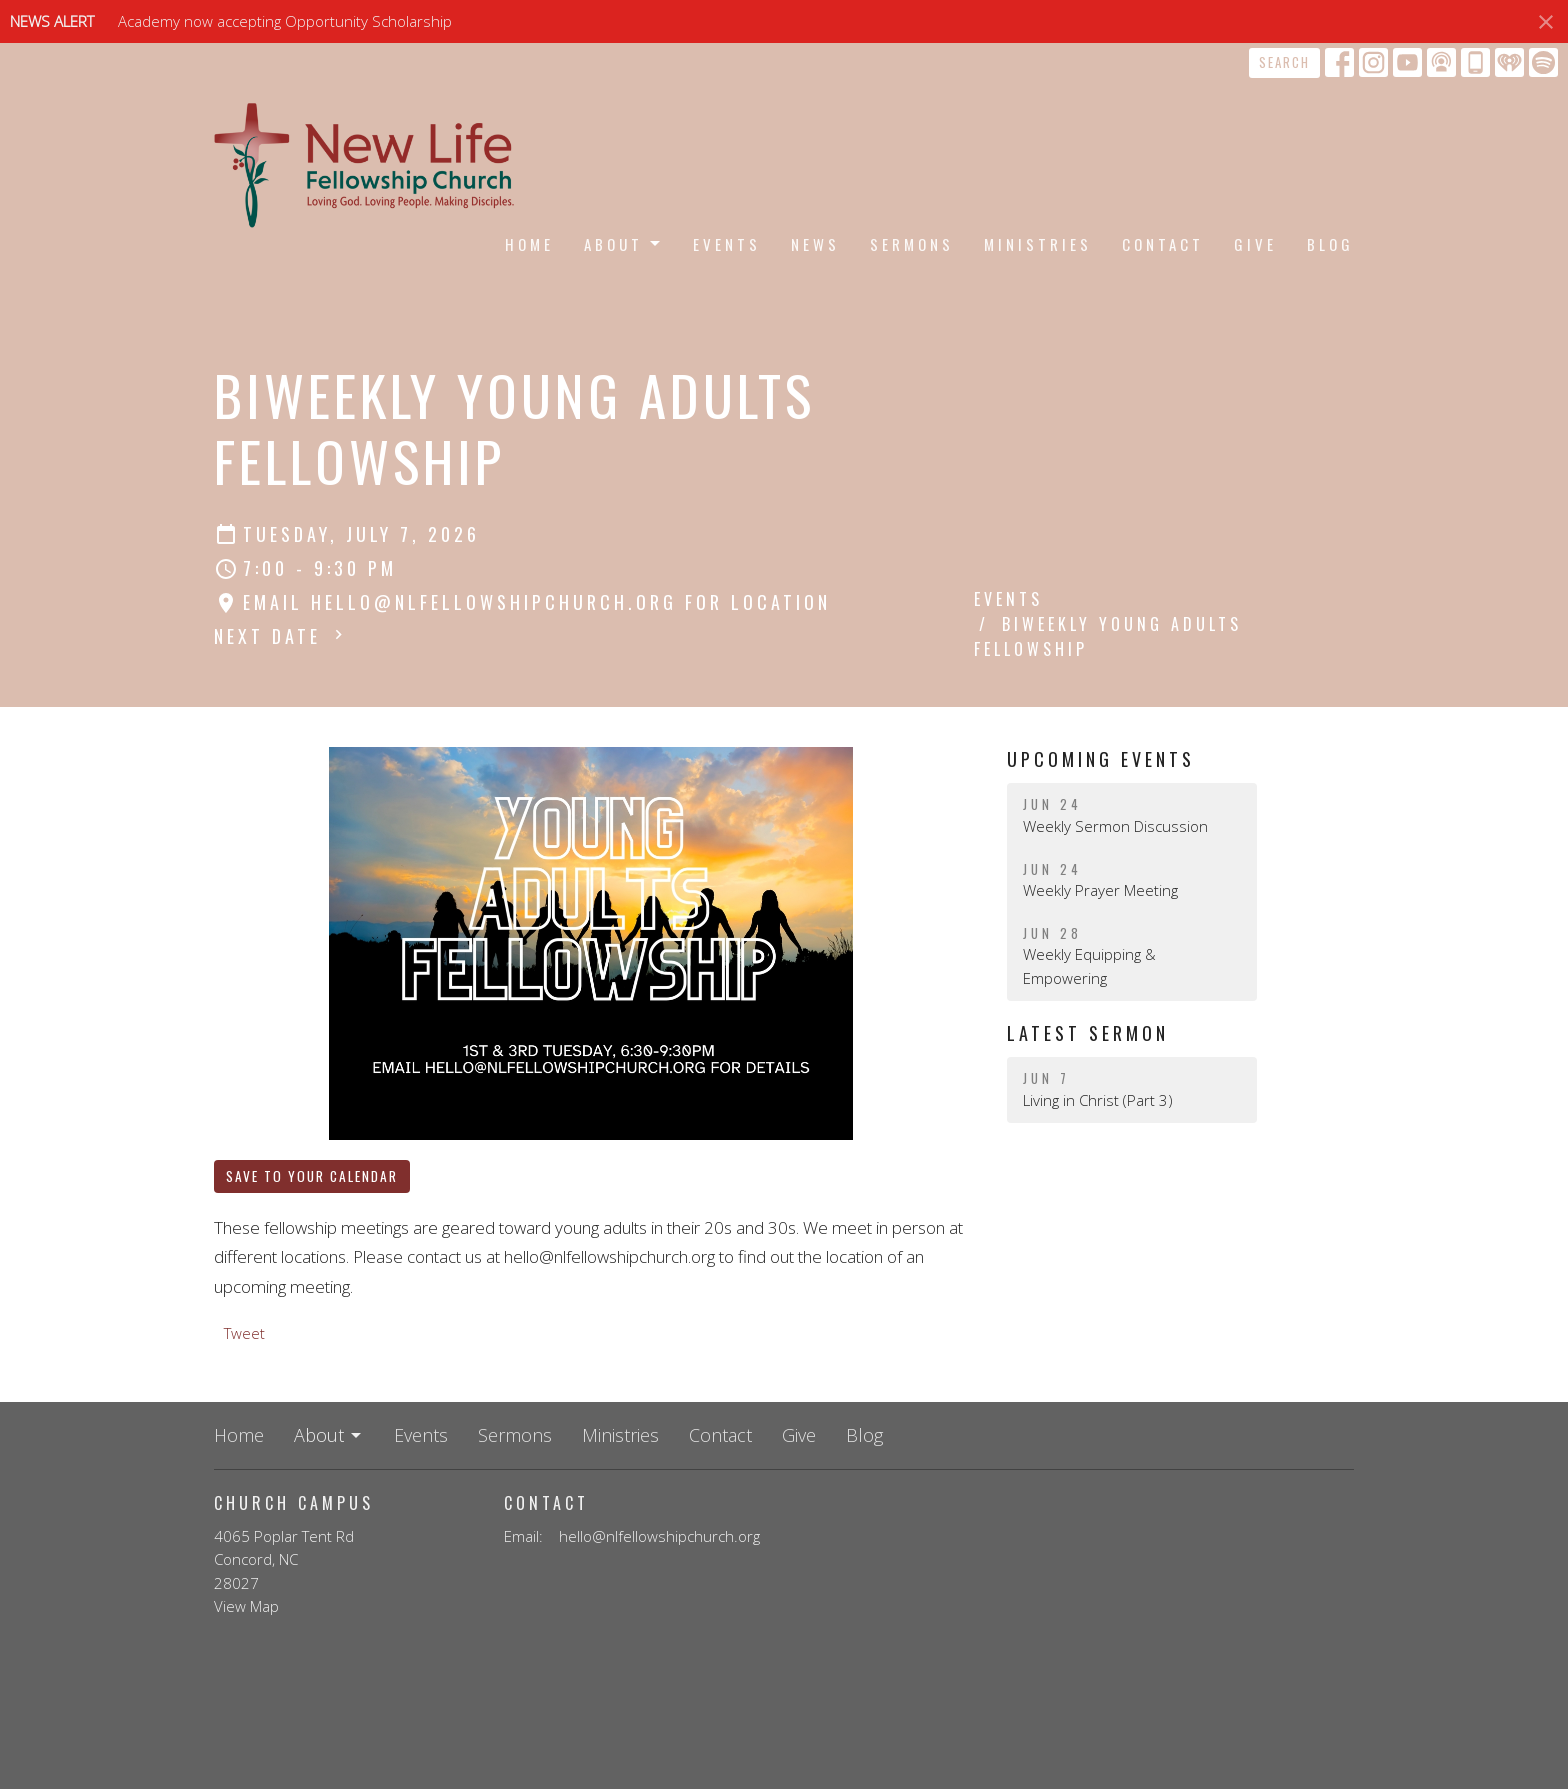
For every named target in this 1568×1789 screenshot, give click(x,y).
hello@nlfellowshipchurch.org (659, 1536)
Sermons (912, 244)
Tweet (244, 1333)
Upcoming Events (1101, 759)
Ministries (1038, 244)
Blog (1330, 244)
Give (1255, 244)
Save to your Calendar (312, 1176)
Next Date (281, 636)
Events (727, 244)
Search (1284, 62)
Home (529, 244)
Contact (1163, 244)
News (815, 244)
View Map (246, 1606)
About (623, 244)
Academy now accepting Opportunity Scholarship (285, 21)
